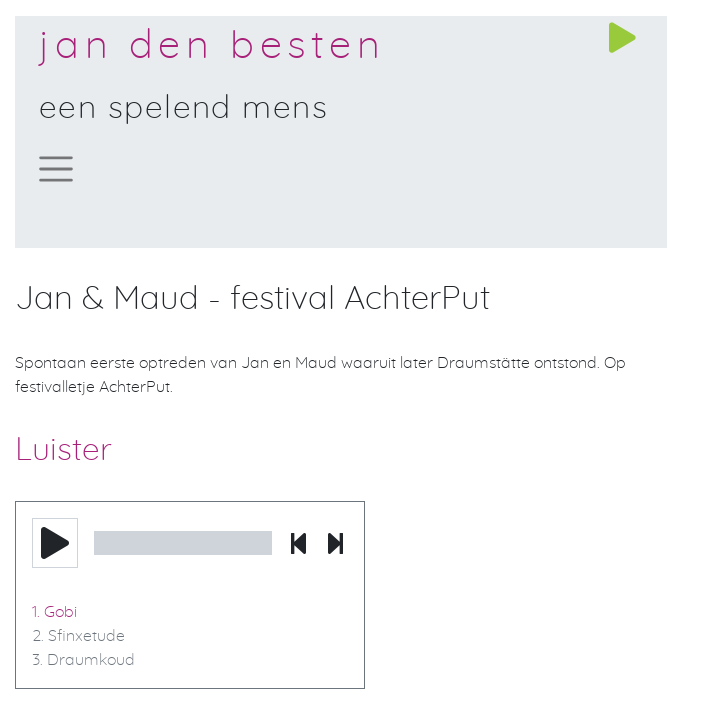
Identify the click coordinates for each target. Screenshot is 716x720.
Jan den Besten (212, 46)
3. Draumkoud (83, 660)
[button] (55, 543)
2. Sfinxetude (78, 636)
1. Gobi (54, 612)
